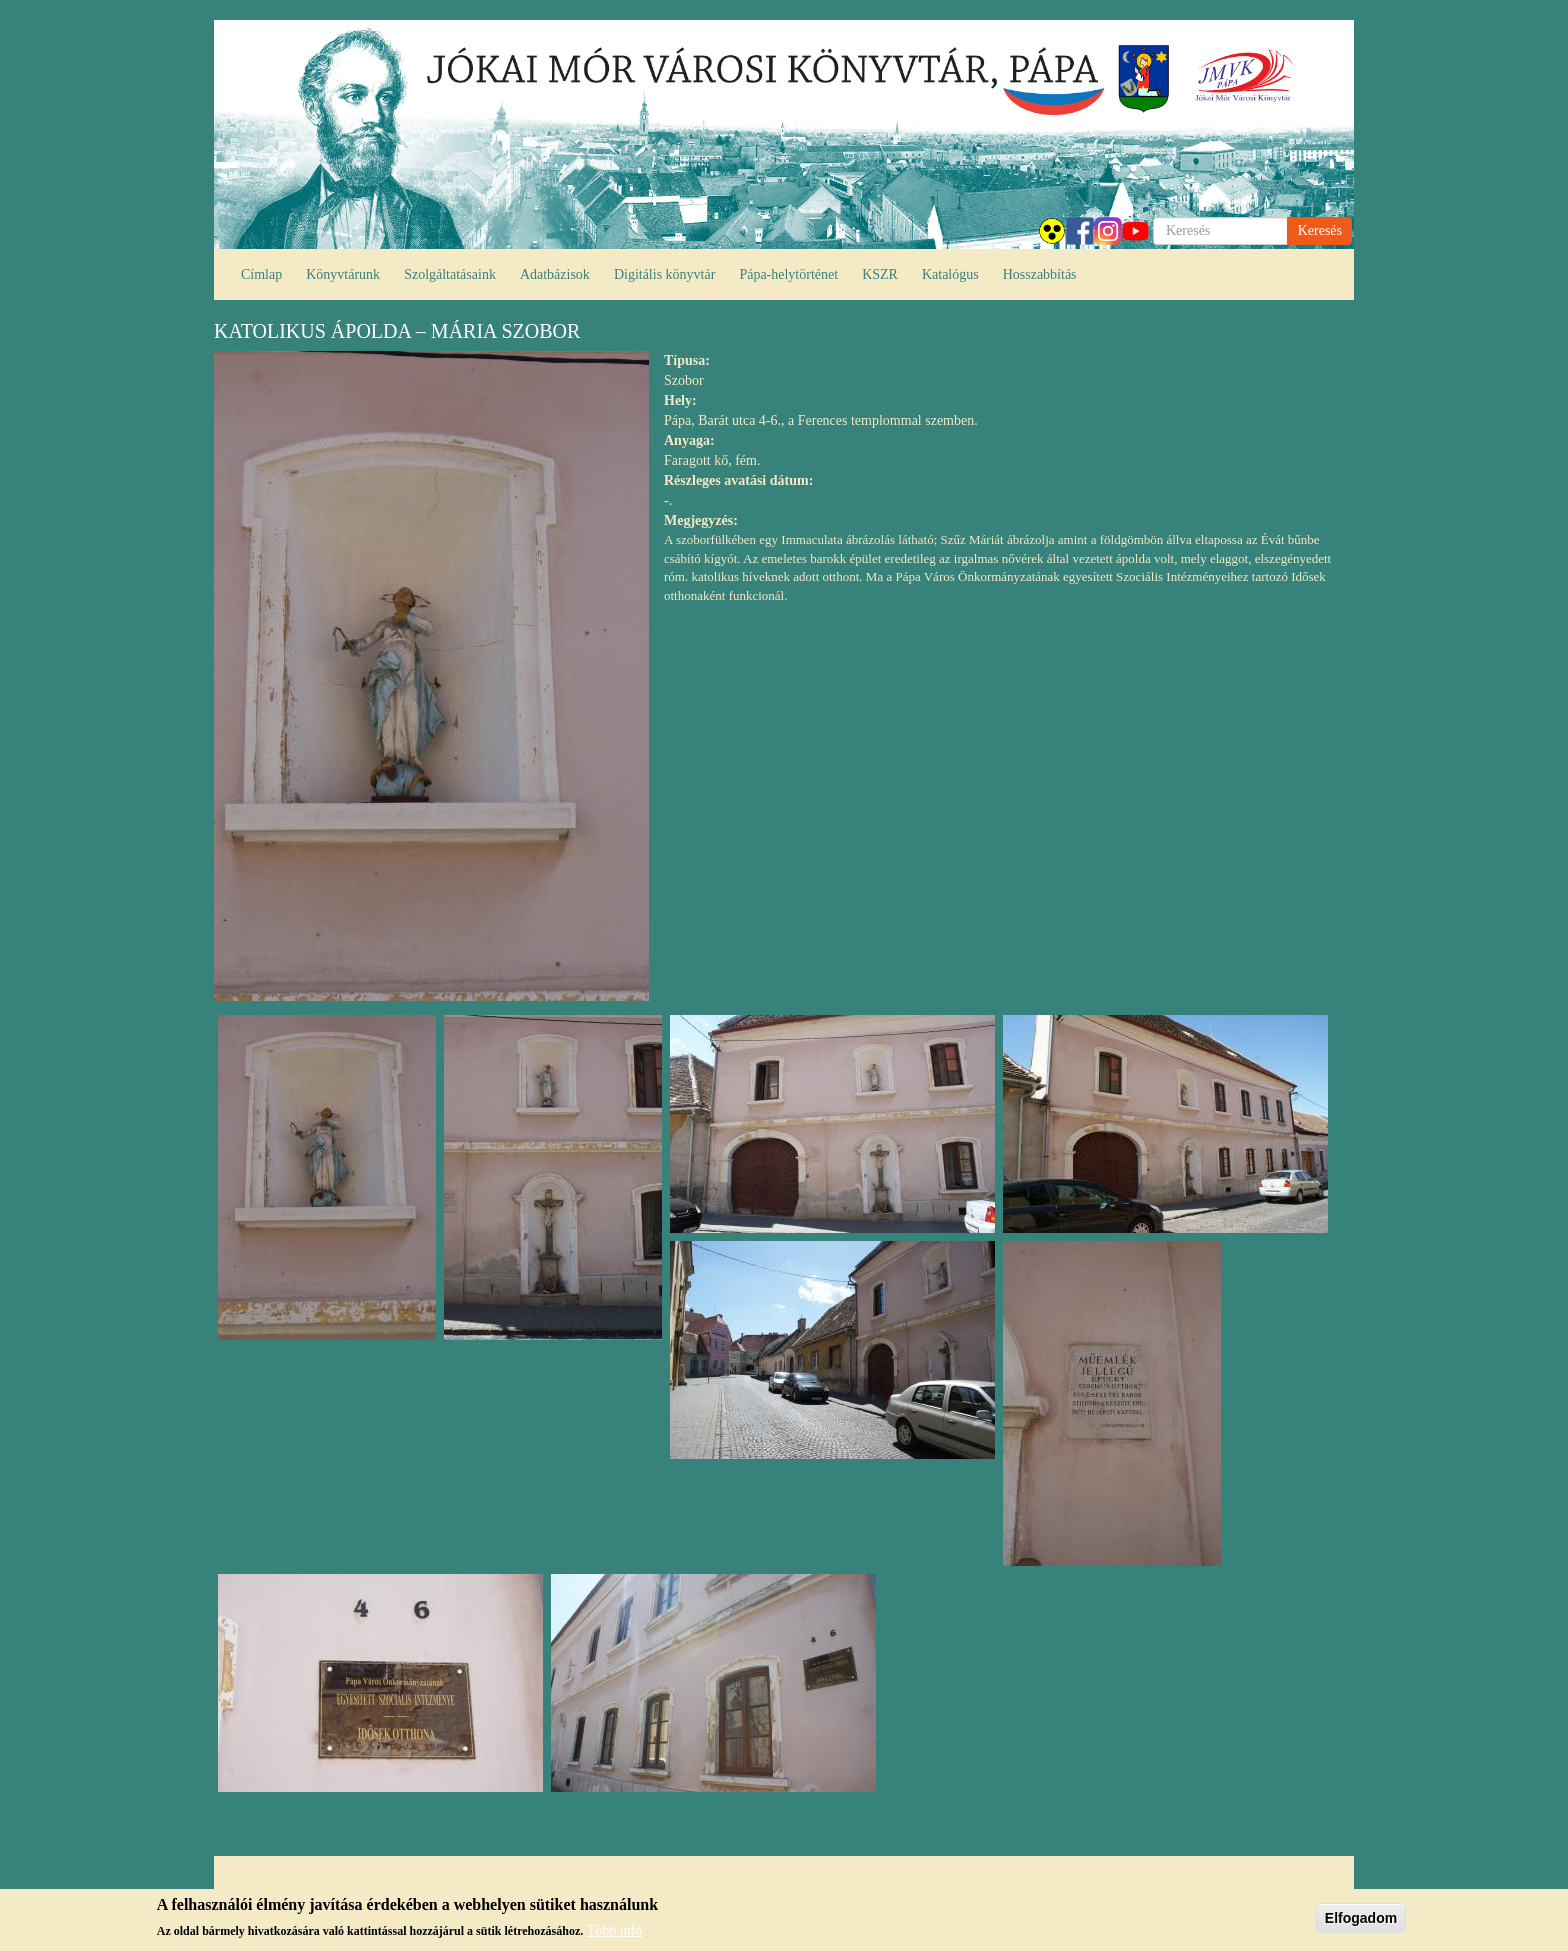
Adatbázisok (555, 274)
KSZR (880, 274)
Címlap (261, 274)
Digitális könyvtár (665, 274)
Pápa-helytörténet (788, 274)
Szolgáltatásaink (450, 274)
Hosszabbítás (1040, 274)
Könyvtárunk (343, 274)
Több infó (615, 1935)
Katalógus (950, 274)
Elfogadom (1361, 1922)
